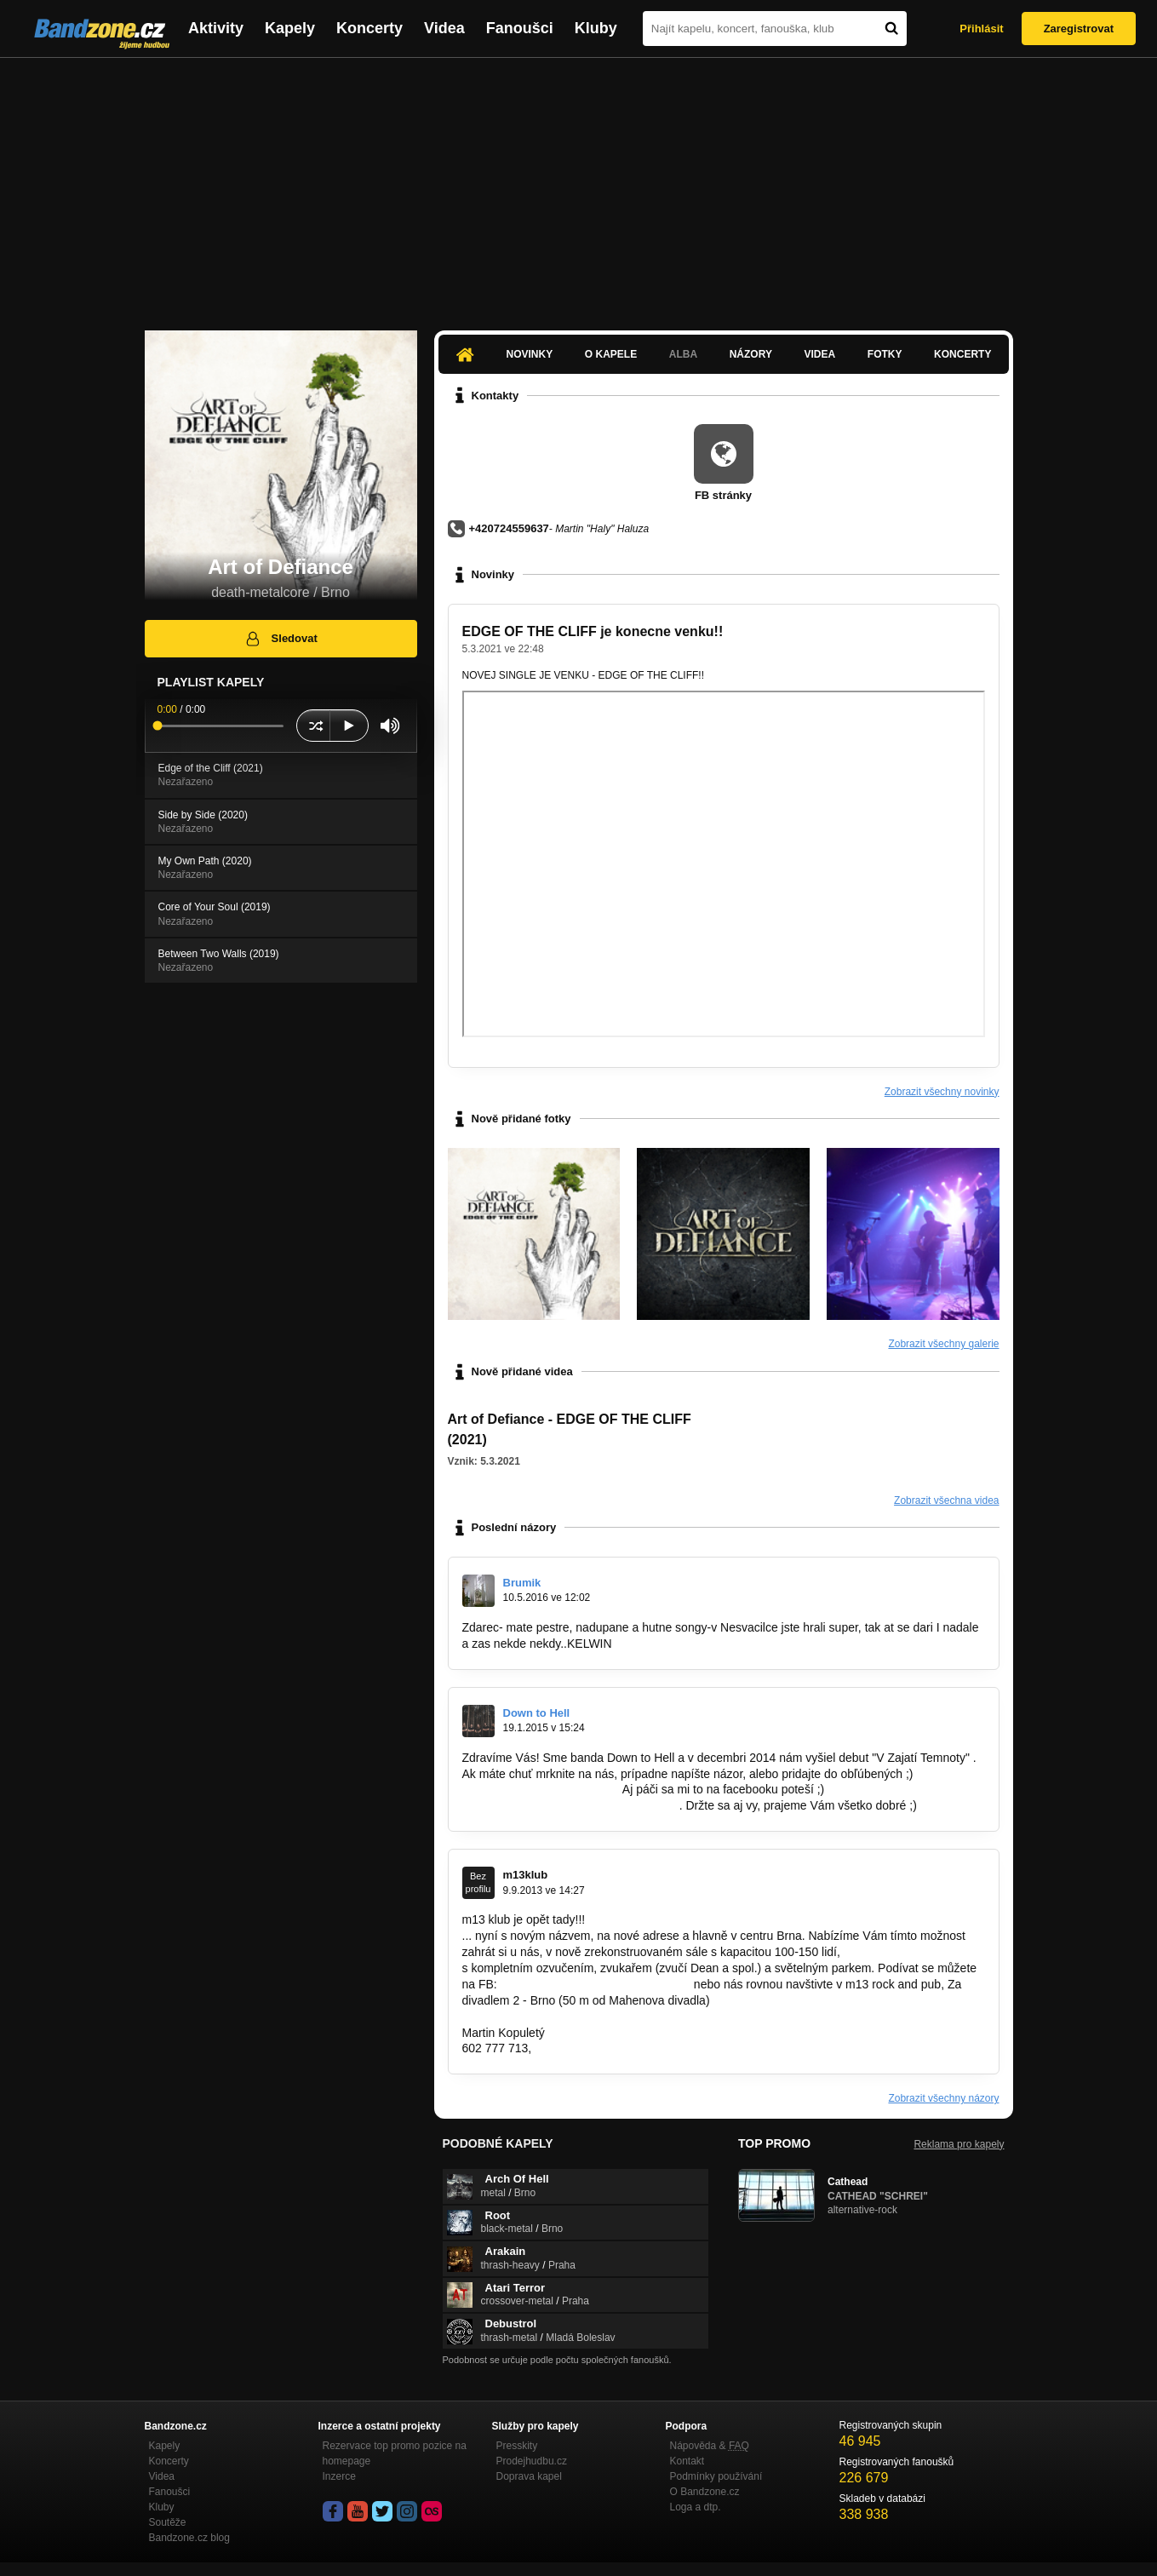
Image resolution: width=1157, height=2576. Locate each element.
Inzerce (339, 2476)
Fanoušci (519, 28)
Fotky (885, 354)
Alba (683, 354)
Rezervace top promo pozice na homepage (395, 2453)
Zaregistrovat (1079, 28)
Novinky (530, 354)
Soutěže (167, 2522)
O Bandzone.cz (705, 2492)
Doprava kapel (529, 2476)
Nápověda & (709, 2446)
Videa (444, 28)
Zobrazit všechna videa (946, 1500)
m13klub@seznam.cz (592, 2048)
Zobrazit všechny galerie (943, 1344)
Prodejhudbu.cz (531, 2461)
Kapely (290, 28)
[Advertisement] (579, 185)
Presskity (517, 2446)
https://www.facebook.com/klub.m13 (595, 1984)
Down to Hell (536, 1713)
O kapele (611, 354)
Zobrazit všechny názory (943, 2098)
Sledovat (280, 638)
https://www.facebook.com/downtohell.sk (569, 1805)
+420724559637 (509, 528)
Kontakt (687, 2461)
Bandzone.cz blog (189, 2538)
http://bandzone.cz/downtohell (541, 1789)
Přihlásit (981, 28)
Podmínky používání (716, 2476)
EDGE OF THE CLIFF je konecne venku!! (593, 631)
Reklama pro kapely (959, 2144)
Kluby (596, 28)
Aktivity (215, 28)
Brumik (522, 1582)
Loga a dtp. (695, 2507)
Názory (751, 354)
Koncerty (369, 28)
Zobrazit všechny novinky (942, 1092)
